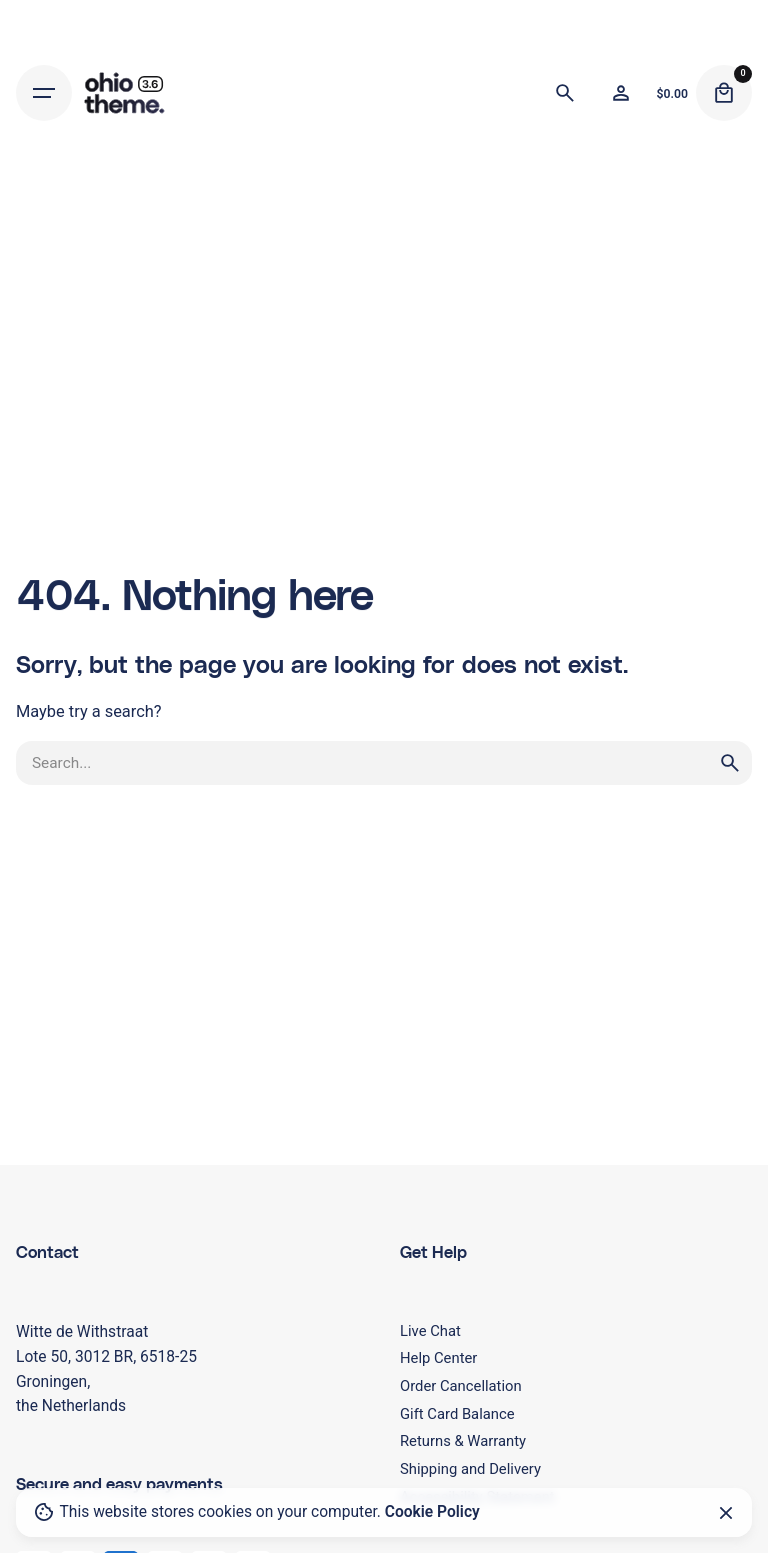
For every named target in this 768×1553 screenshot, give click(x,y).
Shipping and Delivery (470, 1469)
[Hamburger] (44, 93)
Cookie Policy (432, 1512)
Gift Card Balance (457, 1414)
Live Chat (430, 1331)
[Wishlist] (621, 93)
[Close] (726, 1513)
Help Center (438, 1358)
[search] (730, 763)
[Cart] (724, 93)
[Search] (565, 93)
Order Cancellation (461, 1386)
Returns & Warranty (463, 1441)
